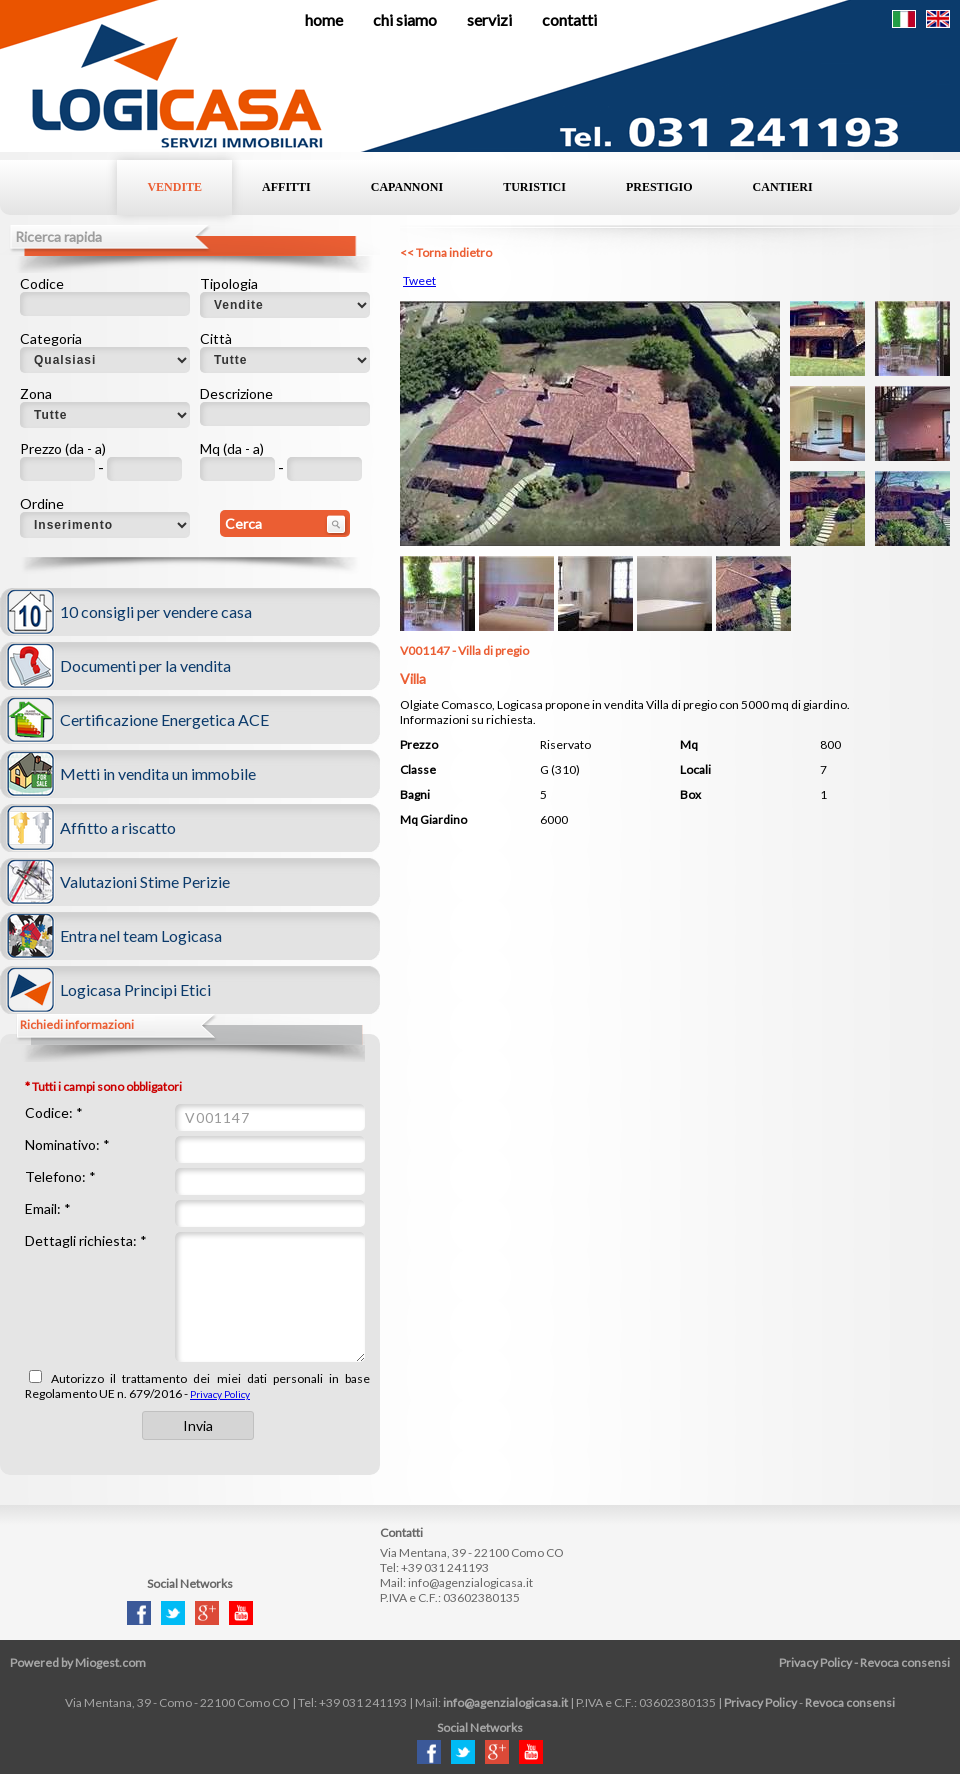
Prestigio (659, 187)
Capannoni (407, 187)
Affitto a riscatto (118, 827)
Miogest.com (110, 1662)
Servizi (489, 19)
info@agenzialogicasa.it (470, 1582)
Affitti (286, 187)
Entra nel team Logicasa (141, 935)
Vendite (174, 187)
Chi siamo (405, 19)
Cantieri (783, 187)
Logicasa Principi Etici (135, 989)
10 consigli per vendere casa (156, 611)
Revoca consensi (905, 1662)
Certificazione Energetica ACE (164, 719)
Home (324, 19)
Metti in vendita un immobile (158, 773)
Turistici (534, 187)
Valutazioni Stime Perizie (145, 881)
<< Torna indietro (446, 252)
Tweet (419, 280)
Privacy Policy (220, 1394)
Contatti (569, 19)
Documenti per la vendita (145, 665)
